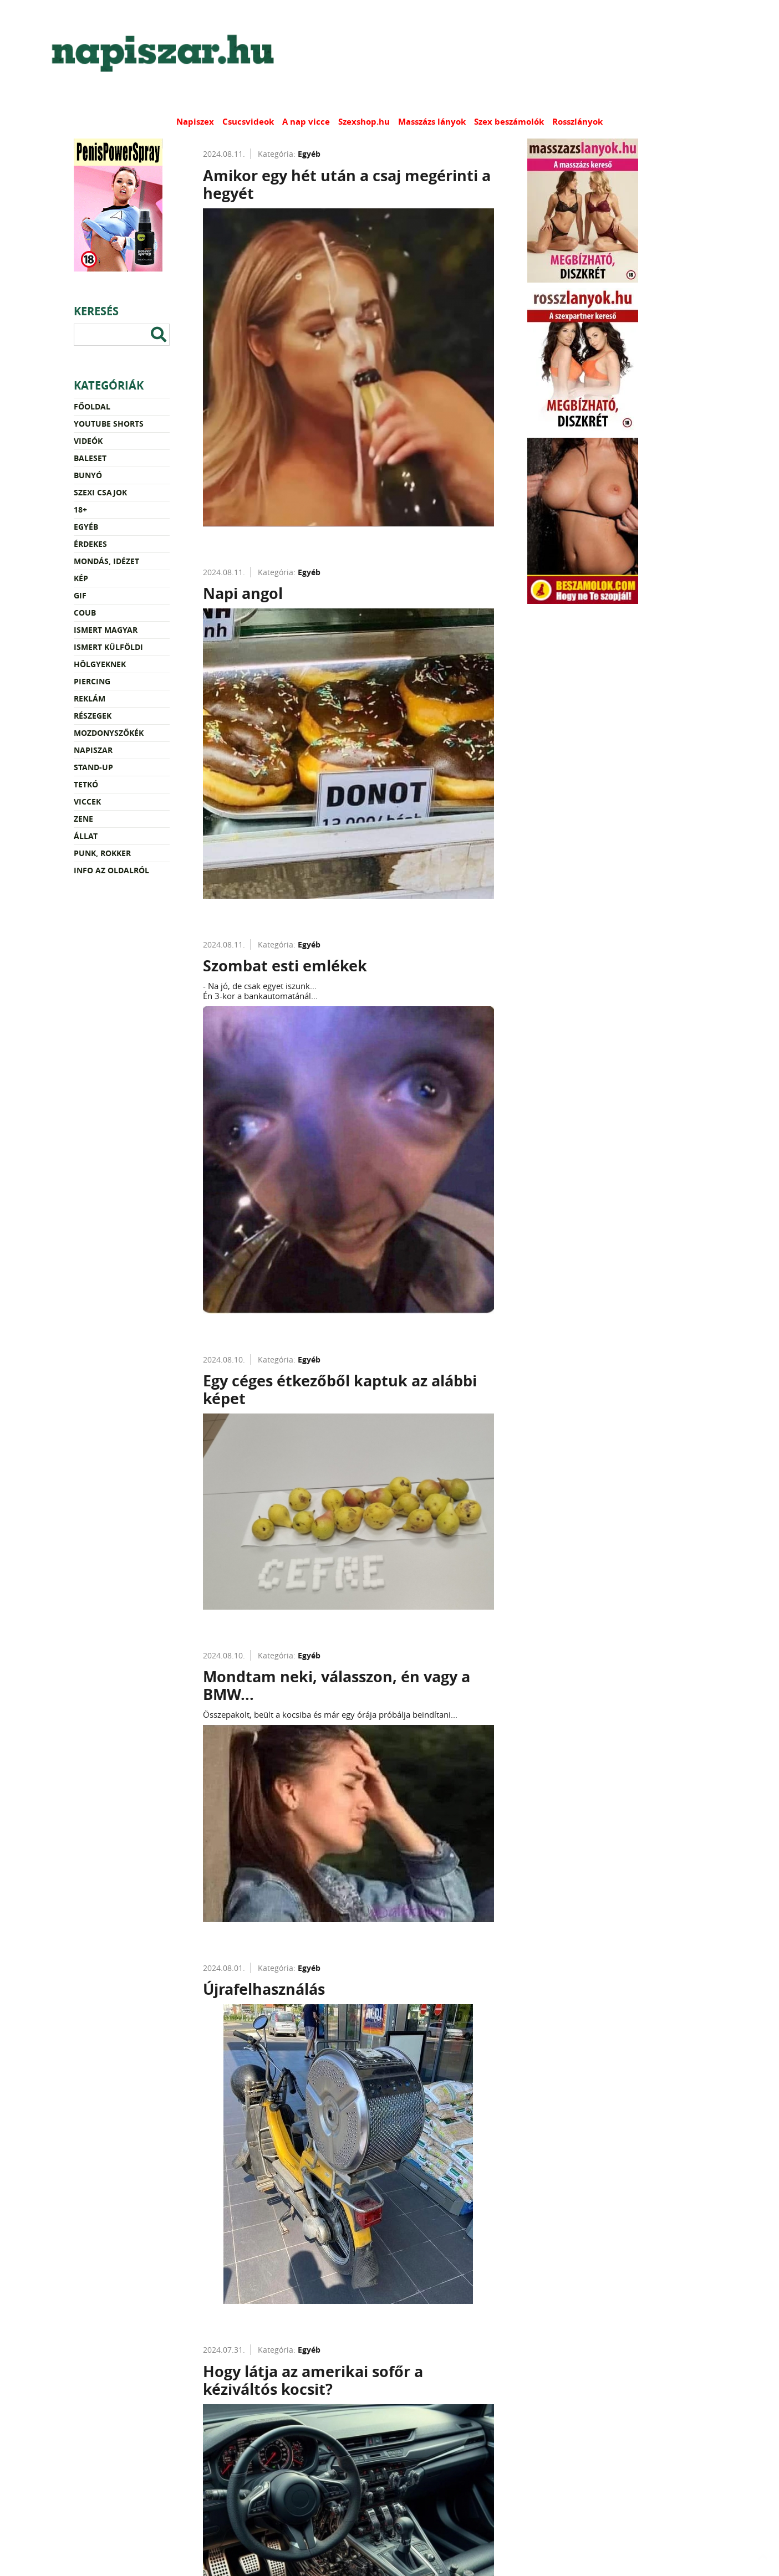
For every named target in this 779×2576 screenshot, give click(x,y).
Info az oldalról (111, 870)
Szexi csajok (100, 492)
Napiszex (195, 121)
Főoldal (92, 406)
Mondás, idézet (106, 561)
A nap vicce (306, 121)
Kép (81, 578)
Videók (88, 441)
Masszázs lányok (432, 121)
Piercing (92, 681)
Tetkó (86, 784)
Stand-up (93, 767)
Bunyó (88, 475)
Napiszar (93, 750)
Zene (83, 818)
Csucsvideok (248, 121)
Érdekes (90, 544)
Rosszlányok (577, 121)
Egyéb (86, 526)
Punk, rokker (102, 853)
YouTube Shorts (109, 423)
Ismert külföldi (108, 647)
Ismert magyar (106, 629)
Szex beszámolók (509, 121)
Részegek (92, 715)
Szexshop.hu (364, 121)
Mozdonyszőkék (109, 733)
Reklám (89, 698)
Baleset (90, 458)
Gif (80, 595)
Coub (85, 612)
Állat (86, 836)
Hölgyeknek (100, 664)
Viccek (87, 801)
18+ (80, 509)
